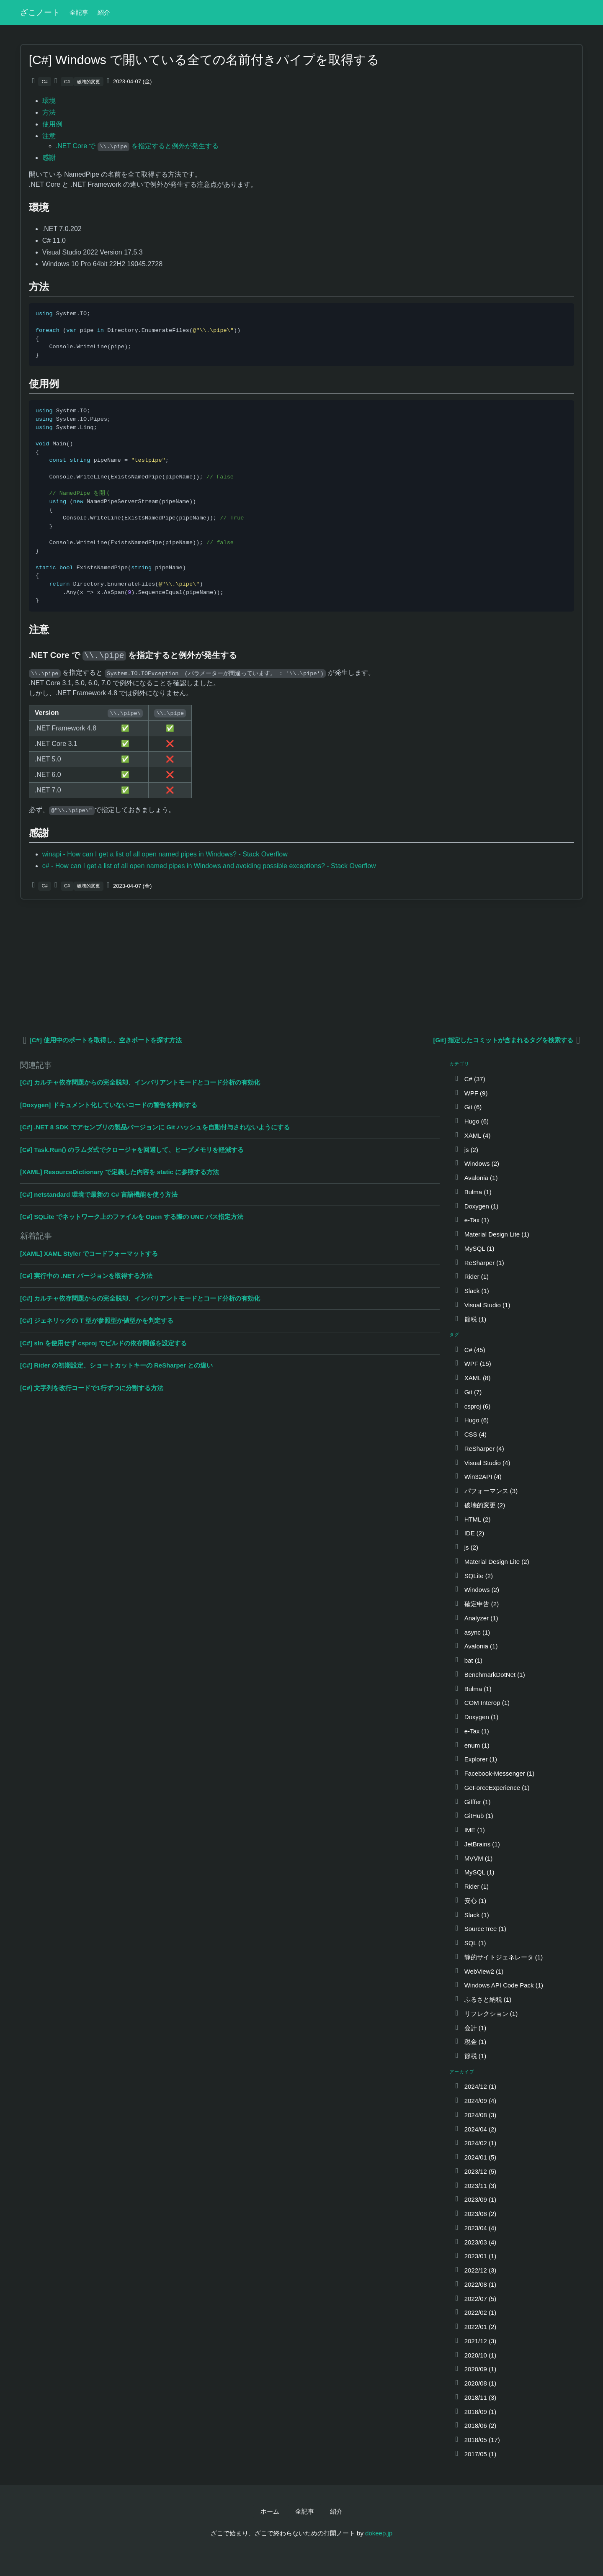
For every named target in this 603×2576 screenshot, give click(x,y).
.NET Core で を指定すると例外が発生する (137, 145)
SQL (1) (470, 1942)
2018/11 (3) (475, 2397)
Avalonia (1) (475, 1177)
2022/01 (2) (475, 2326)
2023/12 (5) (475, 2171)
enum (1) (472, 1745)
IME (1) (469, 1829)
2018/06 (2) (475, 2425)
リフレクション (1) (486, 2013)
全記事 (79, 12)
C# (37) (469, 1078)
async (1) (472, 1632)
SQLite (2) (473, 1575)
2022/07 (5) (475, 2298)
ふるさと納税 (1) (482, 1999)
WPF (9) (470, 1093)
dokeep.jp (378, 2533)
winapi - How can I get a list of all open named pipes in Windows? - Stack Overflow (165, 854)
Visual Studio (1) (482, 1305)
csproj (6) (472, 1406)
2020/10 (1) (475, 2355)
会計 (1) (470, 2027)
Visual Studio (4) (482, 1462)
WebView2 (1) (478, 1971)
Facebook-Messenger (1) (494, 1773)
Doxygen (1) (476, 1206)
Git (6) (468, 1107)
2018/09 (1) (475, 2411)
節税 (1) (470, 1319)
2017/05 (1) (475, 2454)
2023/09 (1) (475, 2199)
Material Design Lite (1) (491, 1234)
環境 (49, 100)
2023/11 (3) (475, 2185)
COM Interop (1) (482, 1702)
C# (45, 81)
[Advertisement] (271, 967)
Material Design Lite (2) (491, 1561)
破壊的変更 (88, 81)
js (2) (466, 1149)
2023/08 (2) (475, 2213)
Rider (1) (471, 1276)
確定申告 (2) (476, 1603)
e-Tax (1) (471, 1220)
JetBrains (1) (477, 1844)
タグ (454, 1334)
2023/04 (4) (475, 2228)
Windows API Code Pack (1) (498, 1985)
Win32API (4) (478, 1476)
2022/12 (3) (475, 2270)
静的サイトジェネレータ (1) (498, 1957)
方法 (49, 112)
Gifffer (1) (472, 1801)
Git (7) (468, 1392)
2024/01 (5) (475, 2157)
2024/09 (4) (475, 2100)
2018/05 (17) (477, 2439)
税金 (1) (470, 2041)
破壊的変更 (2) (479, 1505)
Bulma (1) (473, 1191)
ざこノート (40, 12)
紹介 (104, 12)
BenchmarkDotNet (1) (489, 1674)
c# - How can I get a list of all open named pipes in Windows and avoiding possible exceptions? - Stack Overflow (209, 865)
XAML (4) (472, 1135)
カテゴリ (459, 1063)
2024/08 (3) (475, 2114)
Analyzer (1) (476, 1618)
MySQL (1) (474, 1248)
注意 (49, 135)
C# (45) (469, 1349)
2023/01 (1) (475, 2256)
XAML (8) (472, 1377)
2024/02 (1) (475, 2143)
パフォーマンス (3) (486, 1490)
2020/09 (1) (475, 2369)
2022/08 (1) (475, 2284)
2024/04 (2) (475, 2129)
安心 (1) (470, 1900)
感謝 (49, 157)
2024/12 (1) (475, 2086)
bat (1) (468, 1660)
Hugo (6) (471, 1121)
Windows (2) (476, 1163)
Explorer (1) (475, 1759)
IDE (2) (469, 1533)
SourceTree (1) (480, 1928)
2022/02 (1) (475, 2312)
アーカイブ (462, 2071)
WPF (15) (472, 1363)
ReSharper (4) (479, 1448)
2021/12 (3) (475, 2341)
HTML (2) (472, 1519)
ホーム (269, 2511)
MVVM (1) (473, 1858)
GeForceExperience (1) (491, 1787)
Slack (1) (471, 1290)
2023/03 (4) (475, 2242)
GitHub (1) (473, 1815)
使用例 (52, 124)
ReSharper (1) (479, 1262)
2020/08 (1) (475, 2383)
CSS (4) (470, 1434)
